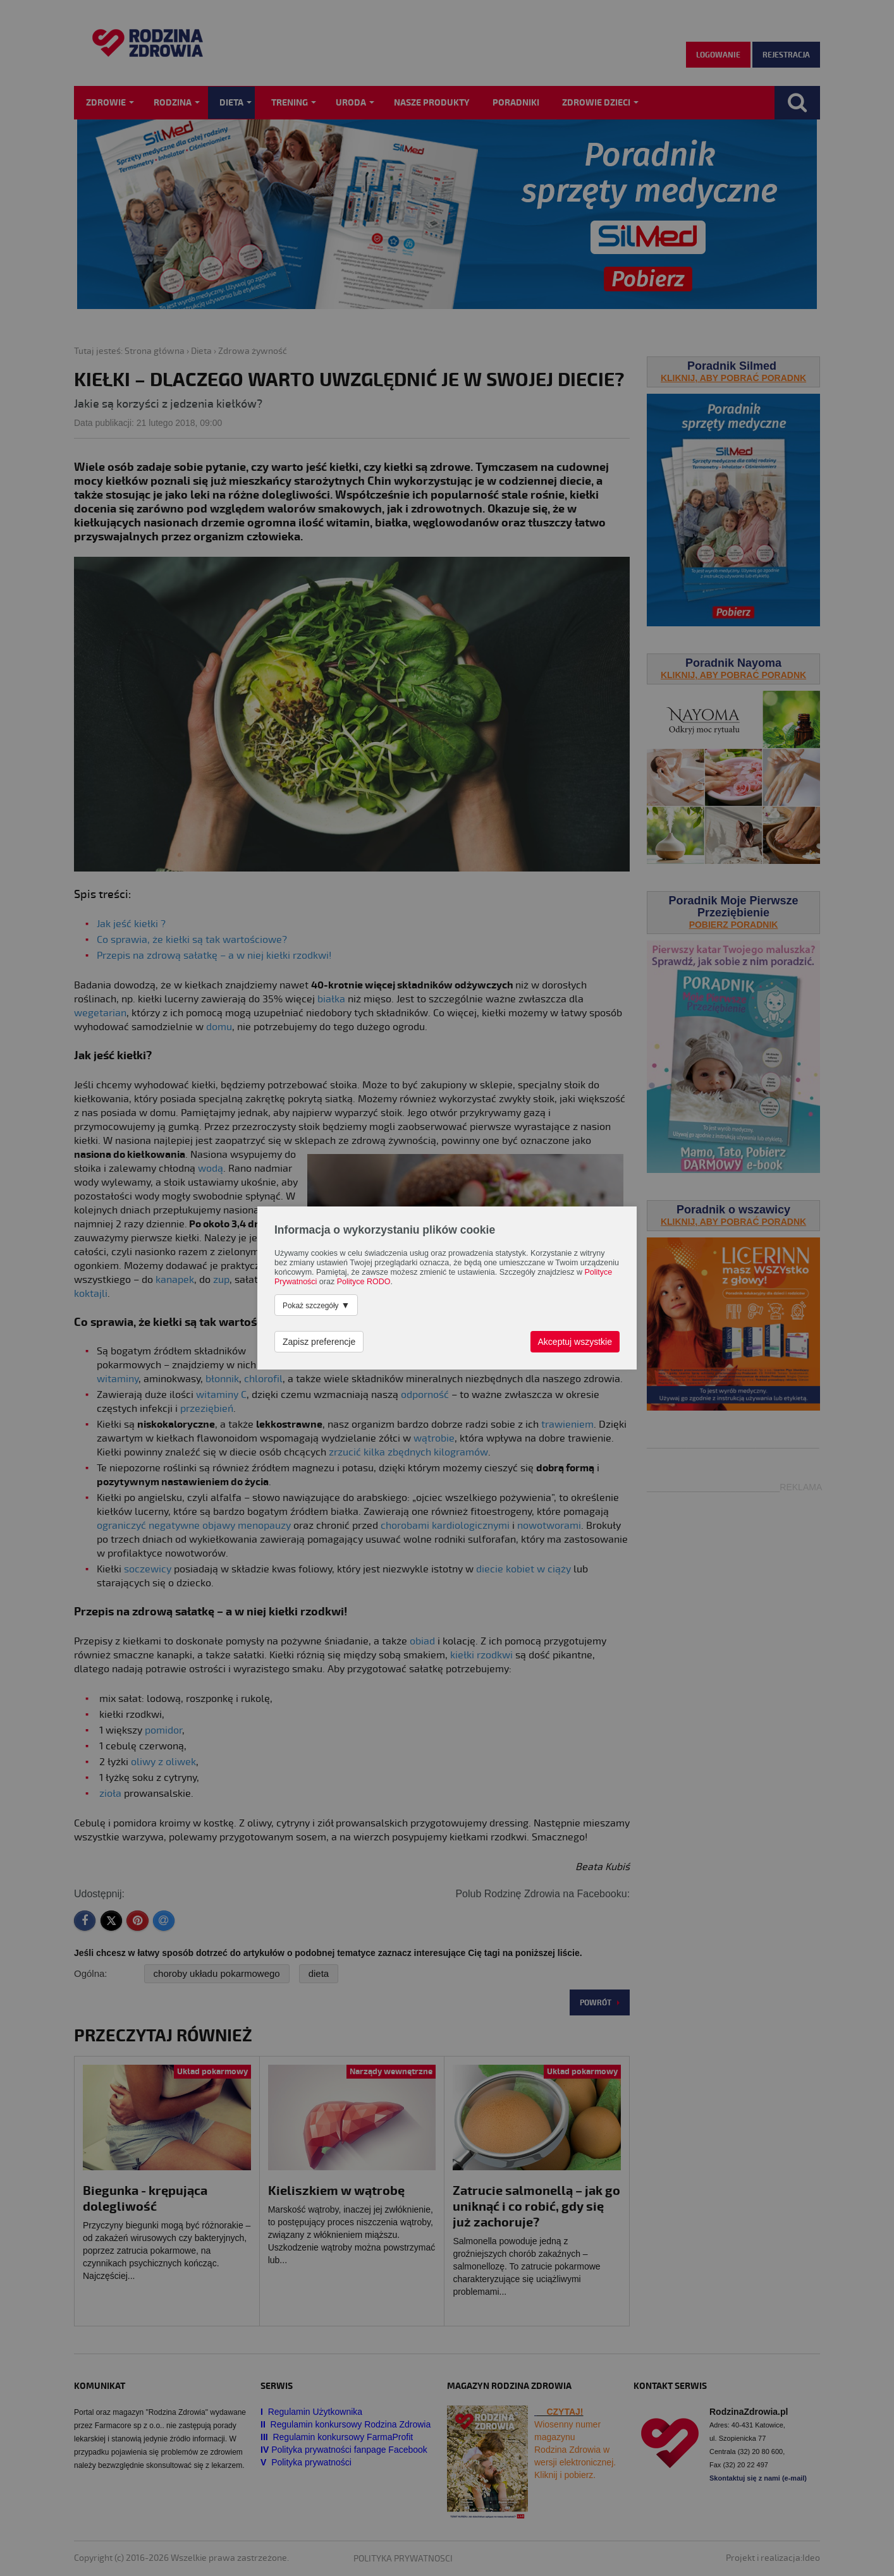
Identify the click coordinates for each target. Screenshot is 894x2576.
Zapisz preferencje (319, 1342)
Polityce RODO (364, 1281)
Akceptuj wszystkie (575, 1342)
